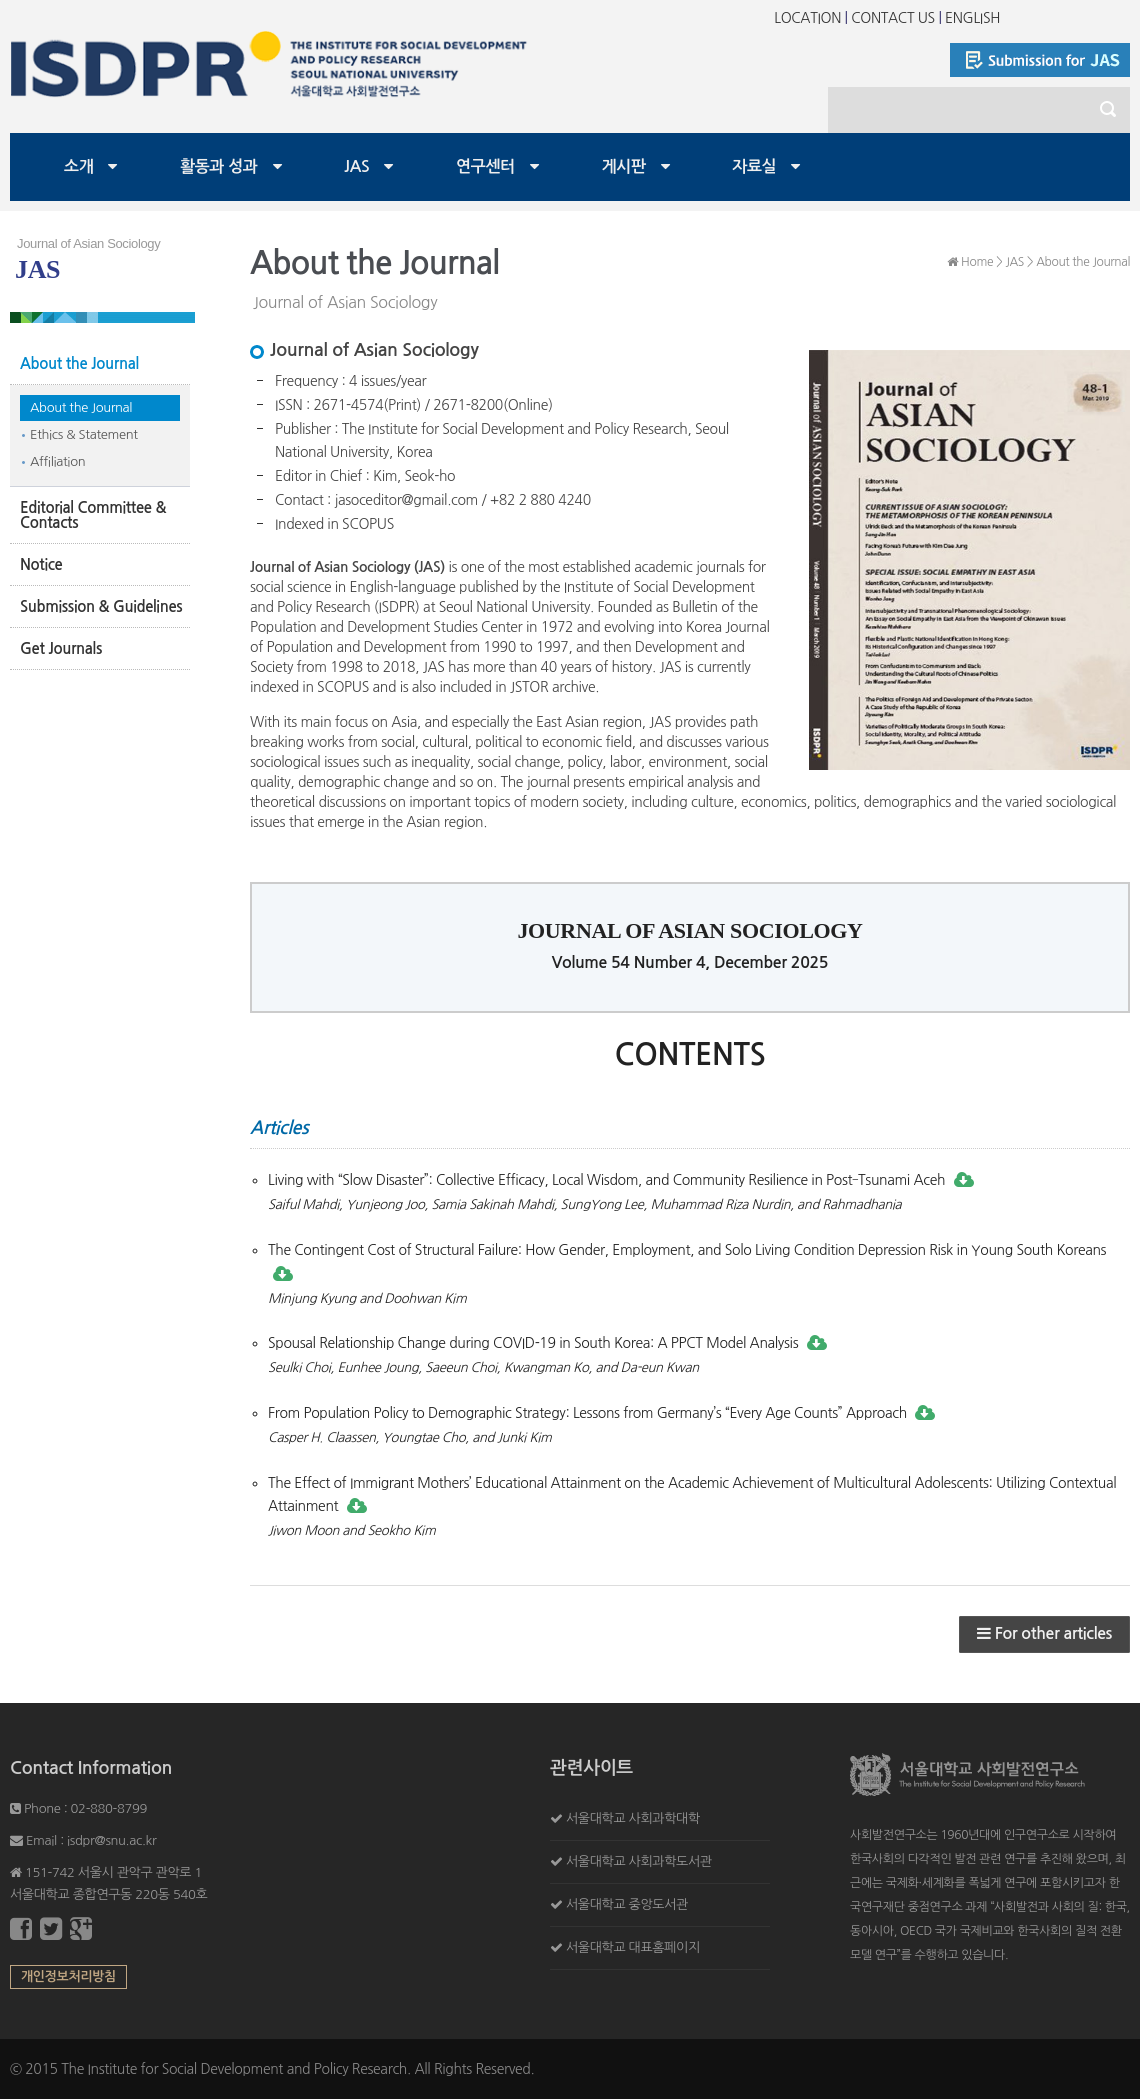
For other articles (1044, 1633)
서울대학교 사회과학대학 (633, 1818)
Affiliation (57, 461)
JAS (356, 166)
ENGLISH (972, 18)
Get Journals (61, 648)
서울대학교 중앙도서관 (627, 1904)
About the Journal (79, 363)
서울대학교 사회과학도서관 (639, 1861)
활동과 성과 (219, 166)
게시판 (624, 166)
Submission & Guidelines (101, 606)
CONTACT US (893, 18)
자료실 (754, 166)
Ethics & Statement (84, 434)
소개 (78, 166)
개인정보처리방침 (68, 1976)
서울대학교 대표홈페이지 (633, 1947)
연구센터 (485, 166)
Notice (41, 564)
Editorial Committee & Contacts (93, 515)
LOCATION (807, 18)
